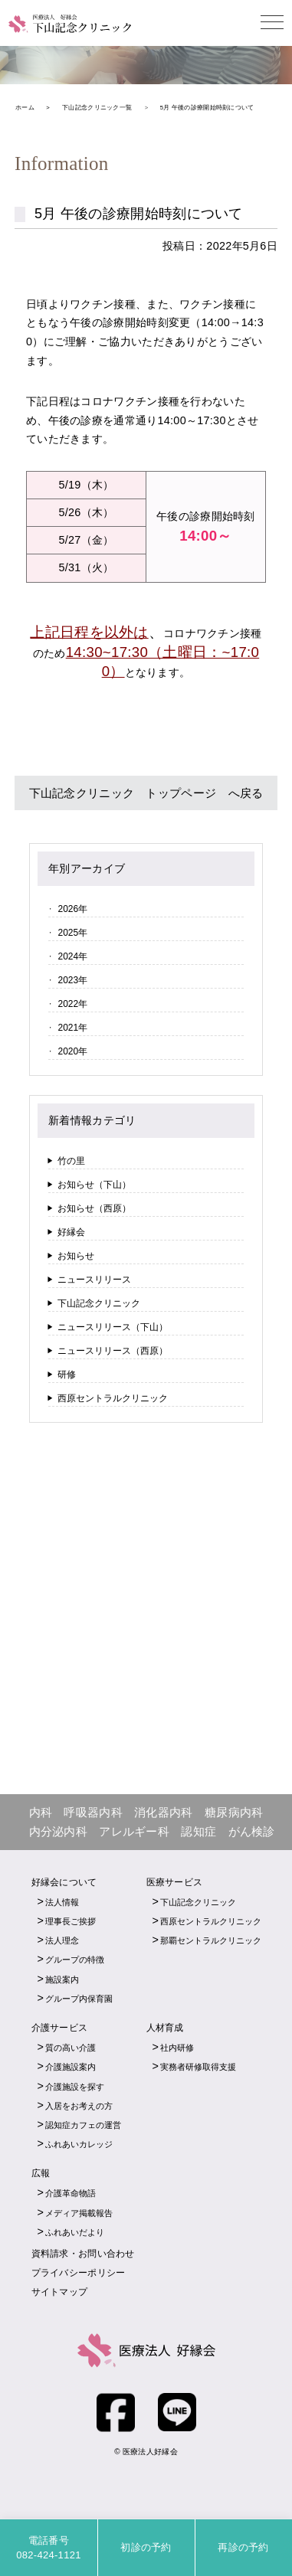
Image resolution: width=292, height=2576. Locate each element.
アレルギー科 (134, 1831)
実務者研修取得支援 (198, 2066)
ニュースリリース (94, 1279)
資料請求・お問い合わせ (83, 2253)
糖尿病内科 (234, 1812)
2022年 (72, 1004)
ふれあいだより (74, 2232)
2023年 (72, 980)
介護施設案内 (70, 2066)
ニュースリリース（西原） (112, 1350)
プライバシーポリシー (78, 2272)
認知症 (198, 1831)
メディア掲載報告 (79, 2213)
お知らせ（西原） (94, 1208)
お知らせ (75, 1255)
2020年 (72, 1051)
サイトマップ (59, 2292)
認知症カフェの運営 (83, 2125)
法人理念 (62, 1940)
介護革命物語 (70, 2193)
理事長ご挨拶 (70, 1921)
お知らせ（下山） (94, 1184)
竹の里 (71, 1161)
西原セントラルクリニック (112, 1398)
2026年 (72, 909)
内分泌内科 (58, 1831)
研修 (66, 1374)
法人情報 (62, 1902)
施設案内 (62, 1979)
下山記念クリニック (98, 1303)
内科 (41, 1812)
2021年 (72, 1027)
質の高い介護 (70, 2047)
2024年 (72, 956)
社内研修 (177, 2047)
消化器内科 (163, 1812)
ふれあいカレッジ (79, 2144)
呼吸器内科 (93, 1812)
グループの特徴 (74, 1959)
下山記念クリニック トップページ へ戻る (146, 792)
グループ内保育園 (79, 1998)
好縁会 (71, 1232)
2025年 (72, 932)
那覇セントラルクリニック (210, 1940)
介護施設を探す (74, 2086)
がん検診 (251, 1831)
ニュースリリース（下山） (112, 1327)
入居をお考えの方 (79, 2105)
